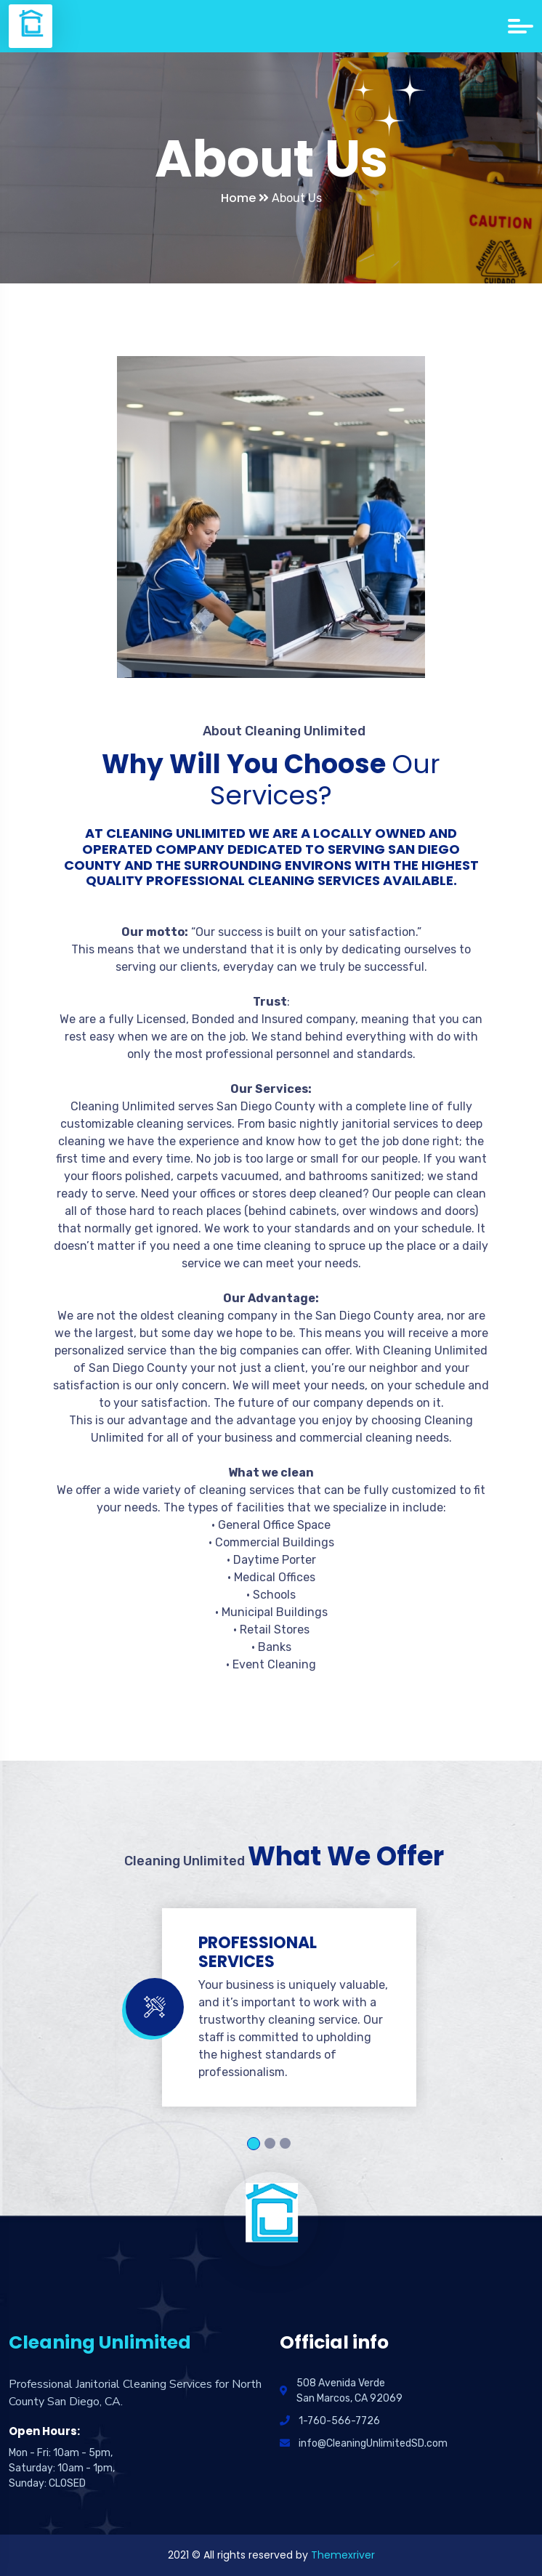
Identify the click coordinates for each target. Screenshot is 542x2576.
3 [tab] (285, 2143)
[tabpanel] (271, 2007)
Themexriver (343, 2555)
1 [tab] (253, 2143)
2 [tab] (269, 2143)
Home (245, 198)
